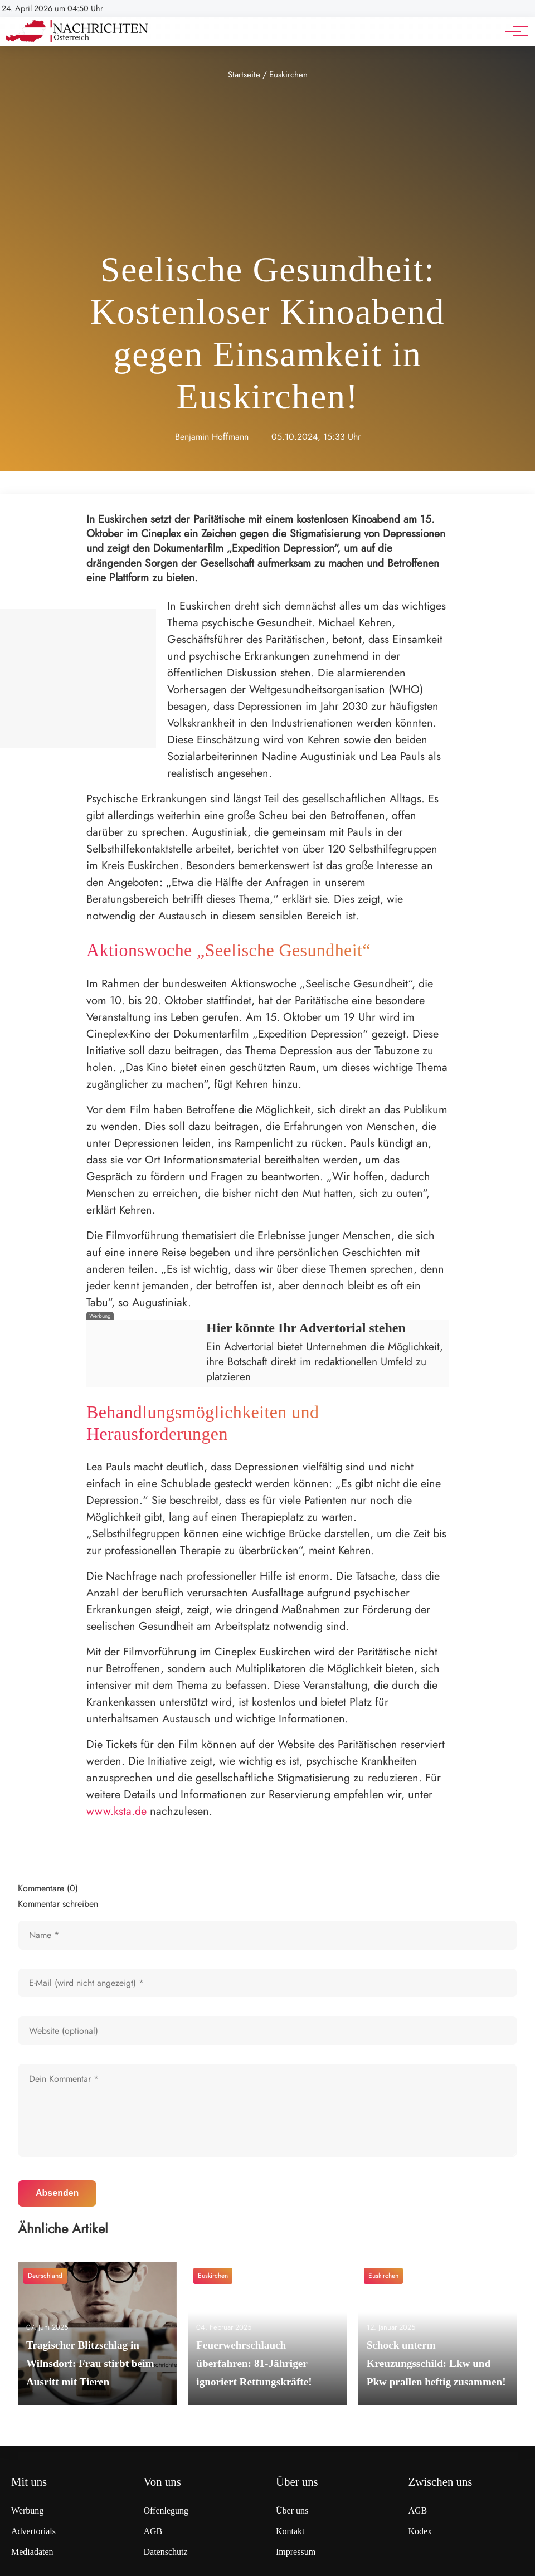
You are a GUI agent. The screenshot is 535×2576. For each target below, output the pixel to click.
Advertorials (33, 2531)
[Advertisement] (267, 166)
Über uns (292, 2510)
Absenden (57, 2193)
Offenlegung (166, 2510)
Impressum (295, 2551)
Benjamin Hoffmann (212, 436)
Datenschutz (166, 2551)
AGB (153, 2531)
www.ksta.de (116, 1811)
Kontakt (290, 2531)
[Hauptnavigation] (512, 31)
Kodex (420, 2531)
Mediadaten (32, 2551)
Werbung (27, 2510)
